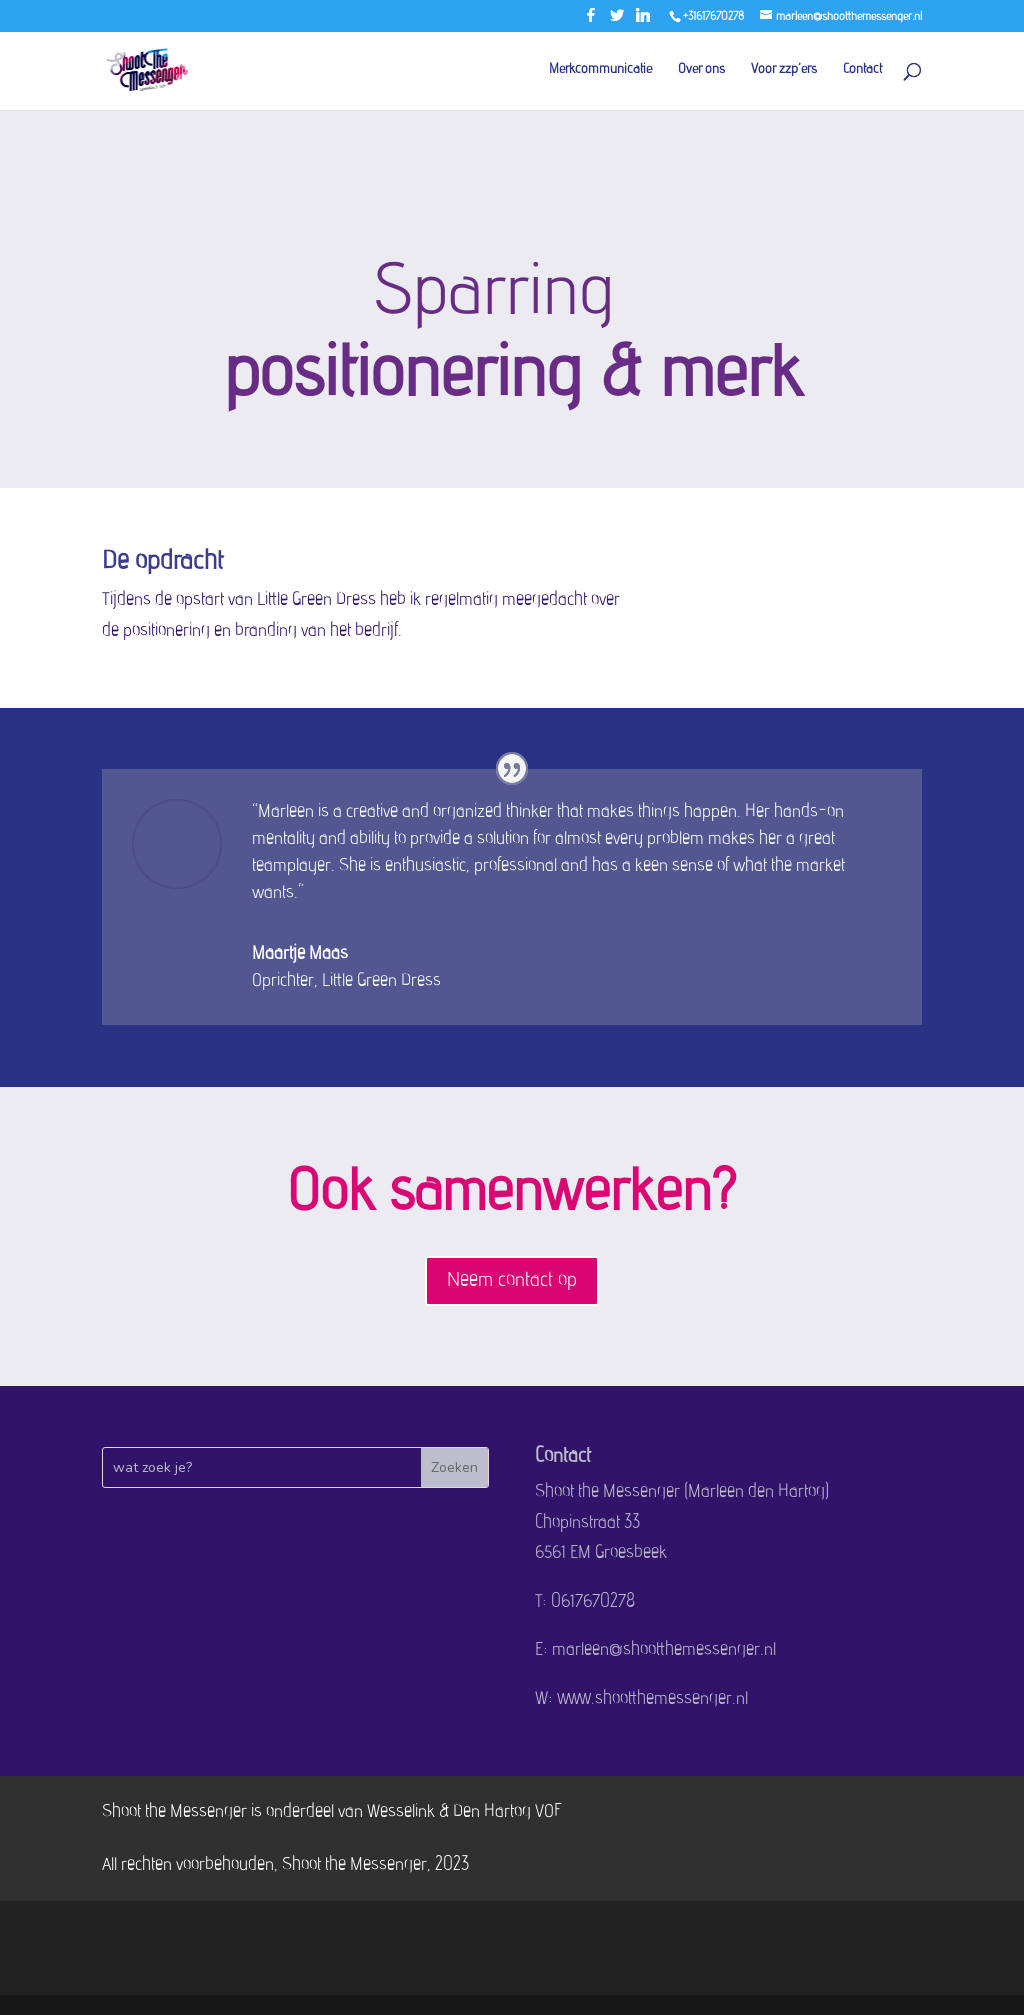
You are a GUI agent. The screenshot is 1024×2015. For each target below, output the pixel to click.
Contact (862, 70)
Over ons (701, 70)
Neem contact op (512, 1281)
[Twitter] (617, 20)
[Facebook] (591, 20)
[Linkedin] (643, 20)
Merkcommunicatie (600, 70)
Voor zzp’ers (784, 70)
